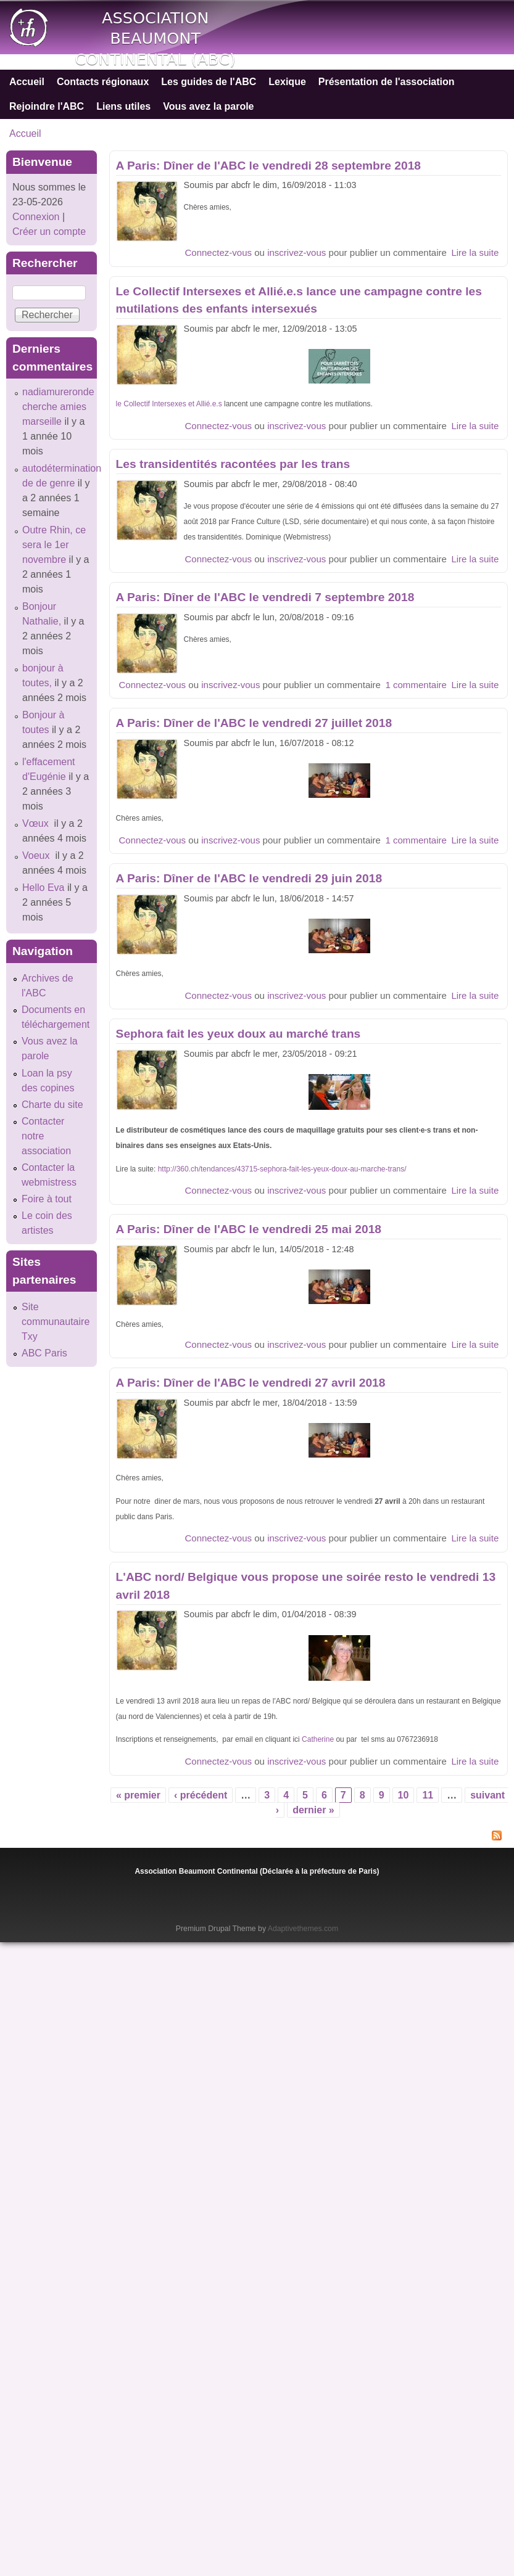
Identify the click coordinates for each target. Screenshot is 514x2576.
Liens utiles (123, 106)
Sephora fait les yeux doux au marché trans (238, 1033)
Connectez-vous (218, 252)
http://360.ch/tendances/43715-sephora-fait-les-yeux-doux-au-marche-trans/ (282, 1169)
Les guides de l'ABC (208, 81)
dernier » (313, 1810)
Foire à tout (47, 1199)
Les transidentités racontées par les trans (233, 463)
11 (427, 1795)
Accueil (26, 81)
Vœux (36, 823)
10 (403, 1795)
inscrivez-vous (296, 252)
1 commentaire (415, 684)
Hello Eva (43, 887)
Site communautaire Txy (55, 1322)
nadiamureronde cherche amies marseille (58, 407)
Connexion (36, 216)
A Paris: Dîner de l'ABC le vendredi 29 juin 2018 (249, 878)
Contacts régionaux (103, 81)
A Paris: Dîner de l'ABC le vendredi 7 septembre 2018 (265, 597)
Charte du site (52, 1104)
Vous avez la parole (208, 106)
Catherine (318, 1739)
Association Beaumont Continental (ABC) (155, 38)
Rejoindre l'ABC (46, 106)
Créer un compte (49, 231)
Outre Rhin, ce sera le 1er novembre (54, 545)
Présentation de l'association (386, 81)
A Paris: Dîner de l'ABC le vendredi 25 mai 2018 (248, 1229)
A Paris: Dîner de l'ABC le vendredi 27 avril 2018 (251, 1382)
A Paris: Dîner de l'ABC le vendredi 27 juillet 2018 (254, 722)
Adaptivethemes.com (303, 1928)
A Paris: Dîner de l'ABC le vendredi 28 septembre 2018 (268, 165)
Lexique (286, 81)
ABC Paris (44, 1353)
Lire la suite (475, 252)
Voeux (37, 855)
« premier (138, 1795)
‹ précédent (200, 1795)
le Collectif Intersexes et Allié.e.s (169, 404)
